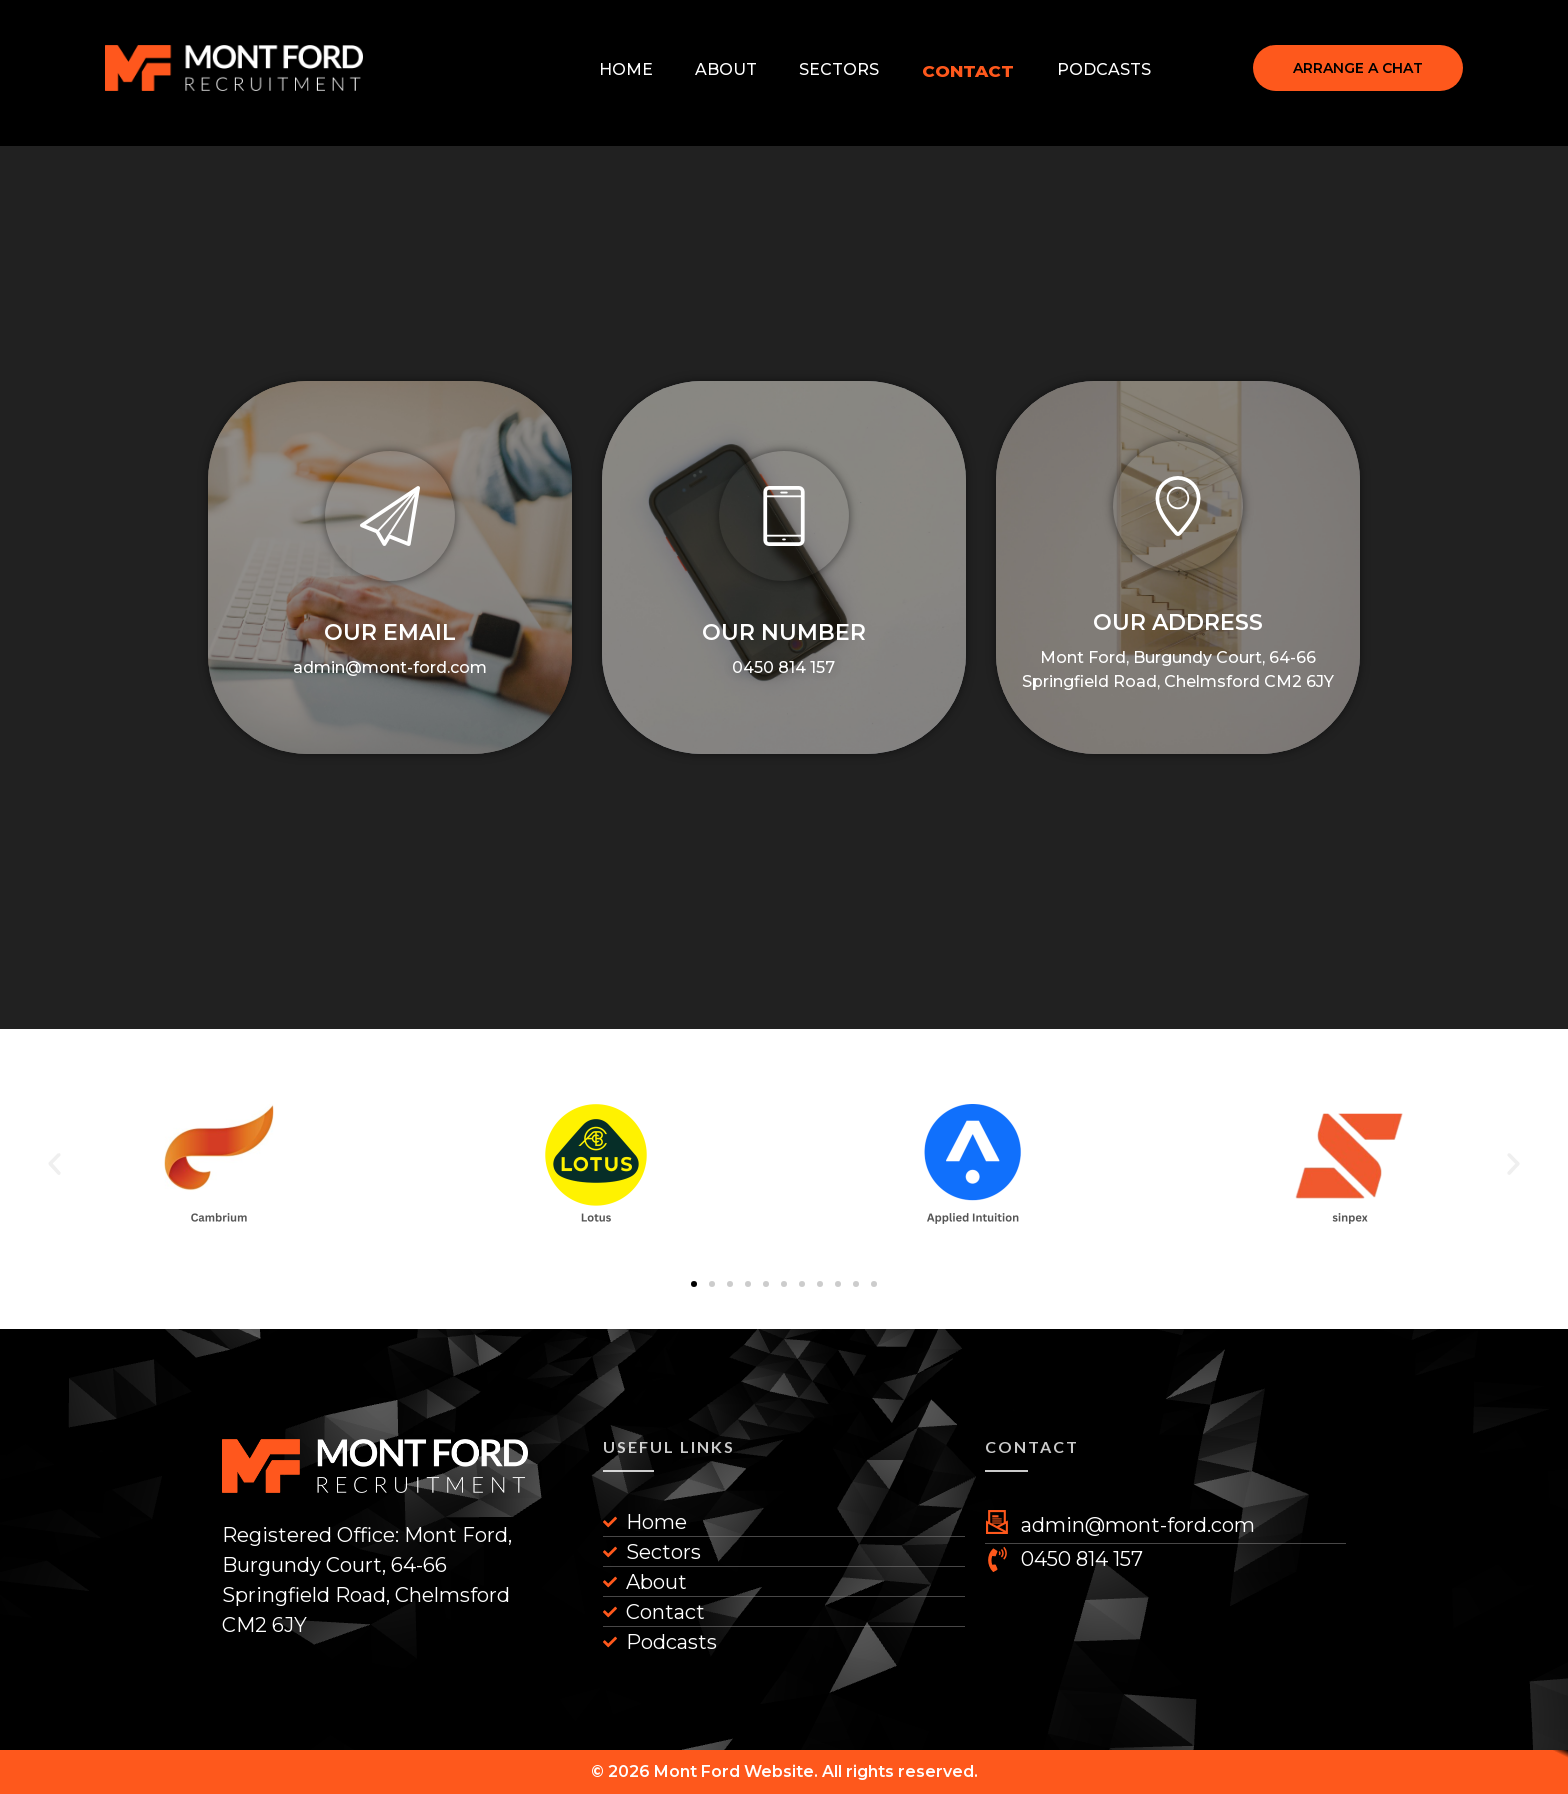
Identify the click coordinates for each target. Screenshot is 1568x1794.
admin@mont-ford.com (390, 667)
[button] (694, 1284)
